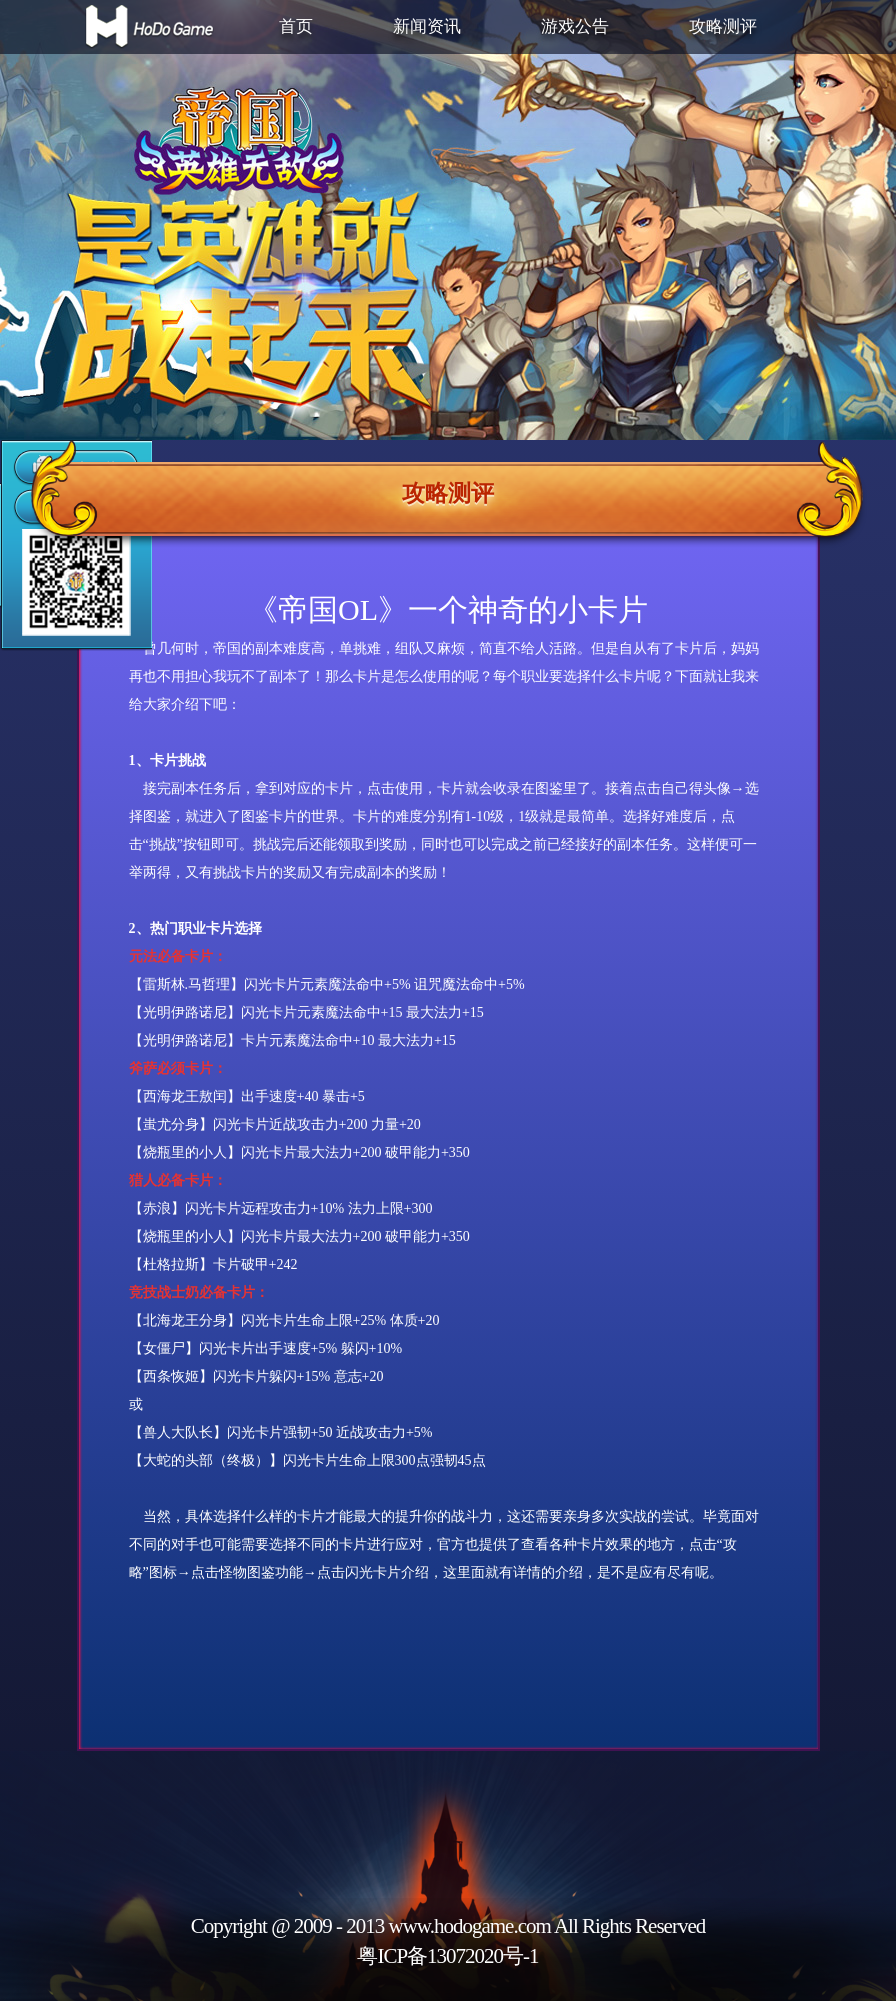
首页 (296, 26)
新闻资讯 (427, 26)
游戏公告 (575, 26)
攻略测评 (723, 26)
